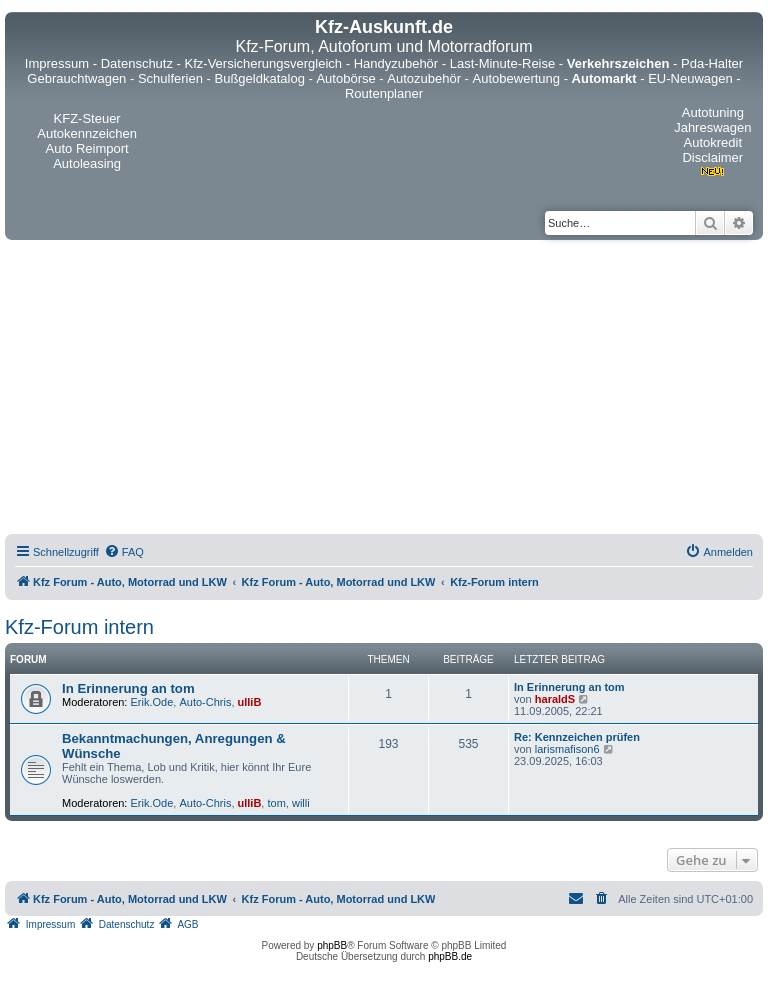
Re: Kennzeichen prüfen (577, 737)
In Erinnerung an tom (128, 688)
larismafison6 (567, 749)
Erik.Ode (152, 702)
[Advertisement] (384, 390)
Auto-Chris (205, 702)
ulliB (250, 702)
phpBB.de (450, 956)
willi (301, 803)
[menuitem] (124, 552)
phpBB (332, 945)
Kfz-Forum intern (79, 627)
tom (276, 803)
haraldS (555, 699)
